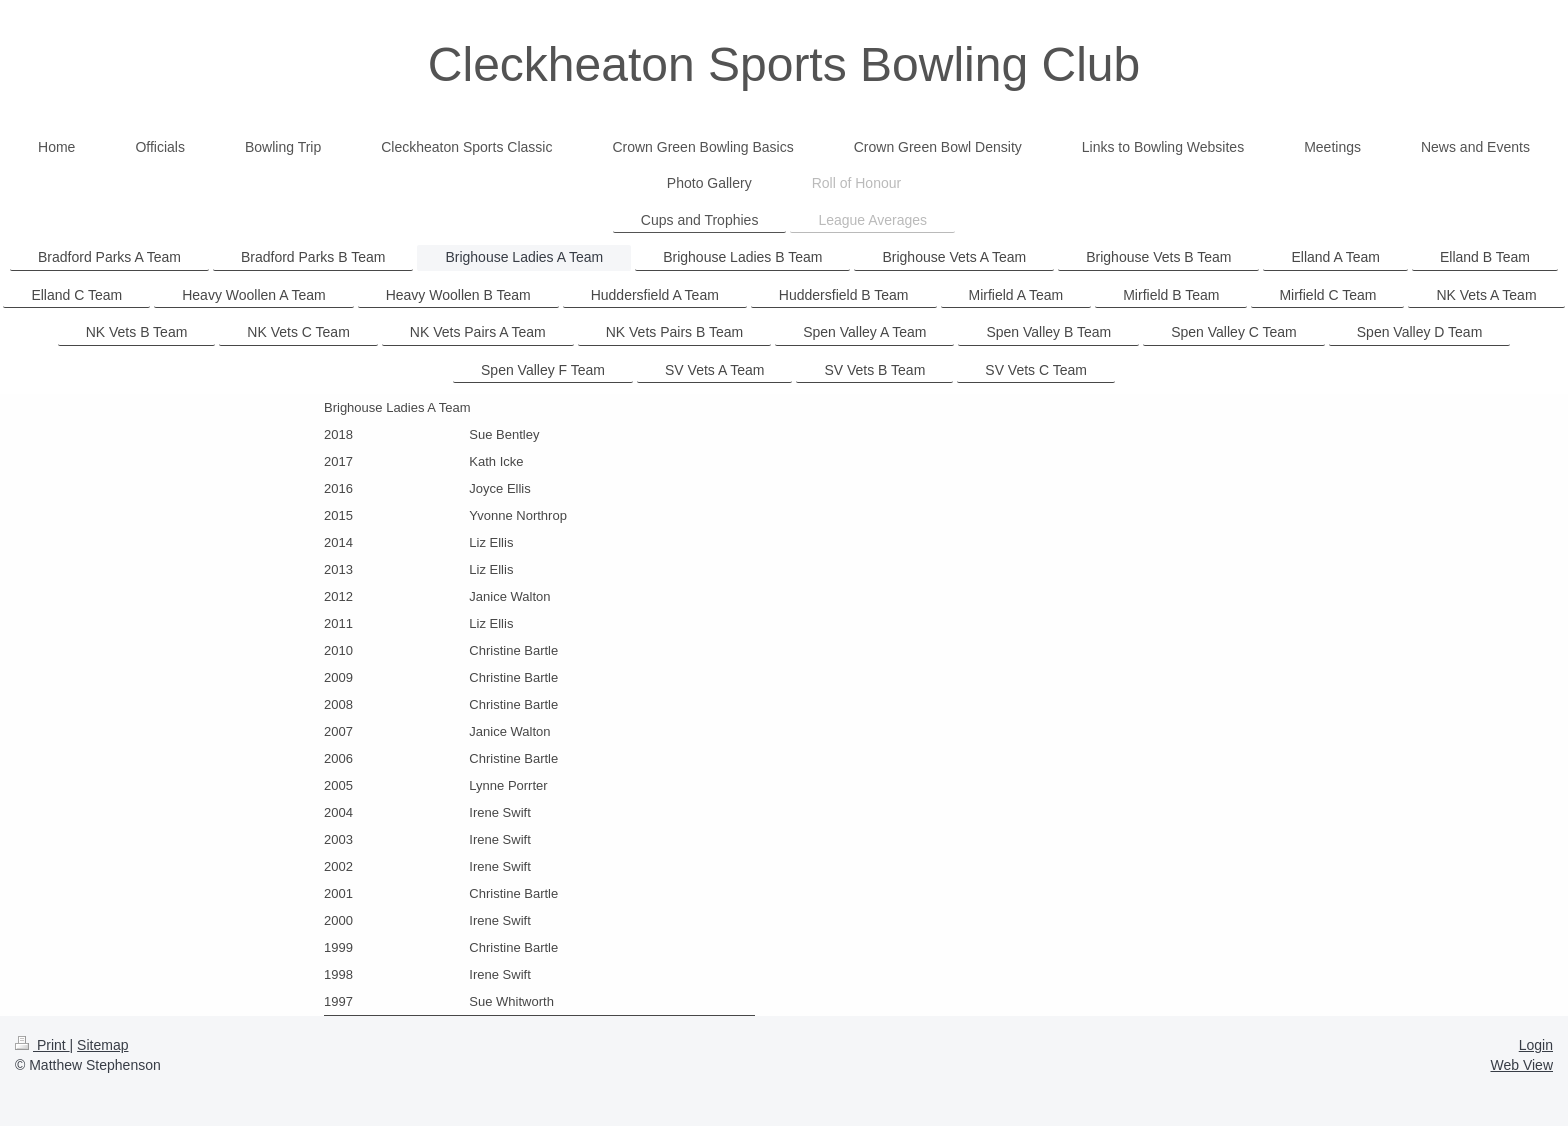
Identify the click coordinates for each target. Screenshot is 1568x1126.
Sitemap (102, 1045)
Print (42, 1045)
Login (1536, 1045)
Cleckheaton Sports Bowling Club (784, 64)
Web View (1521, 1065)
